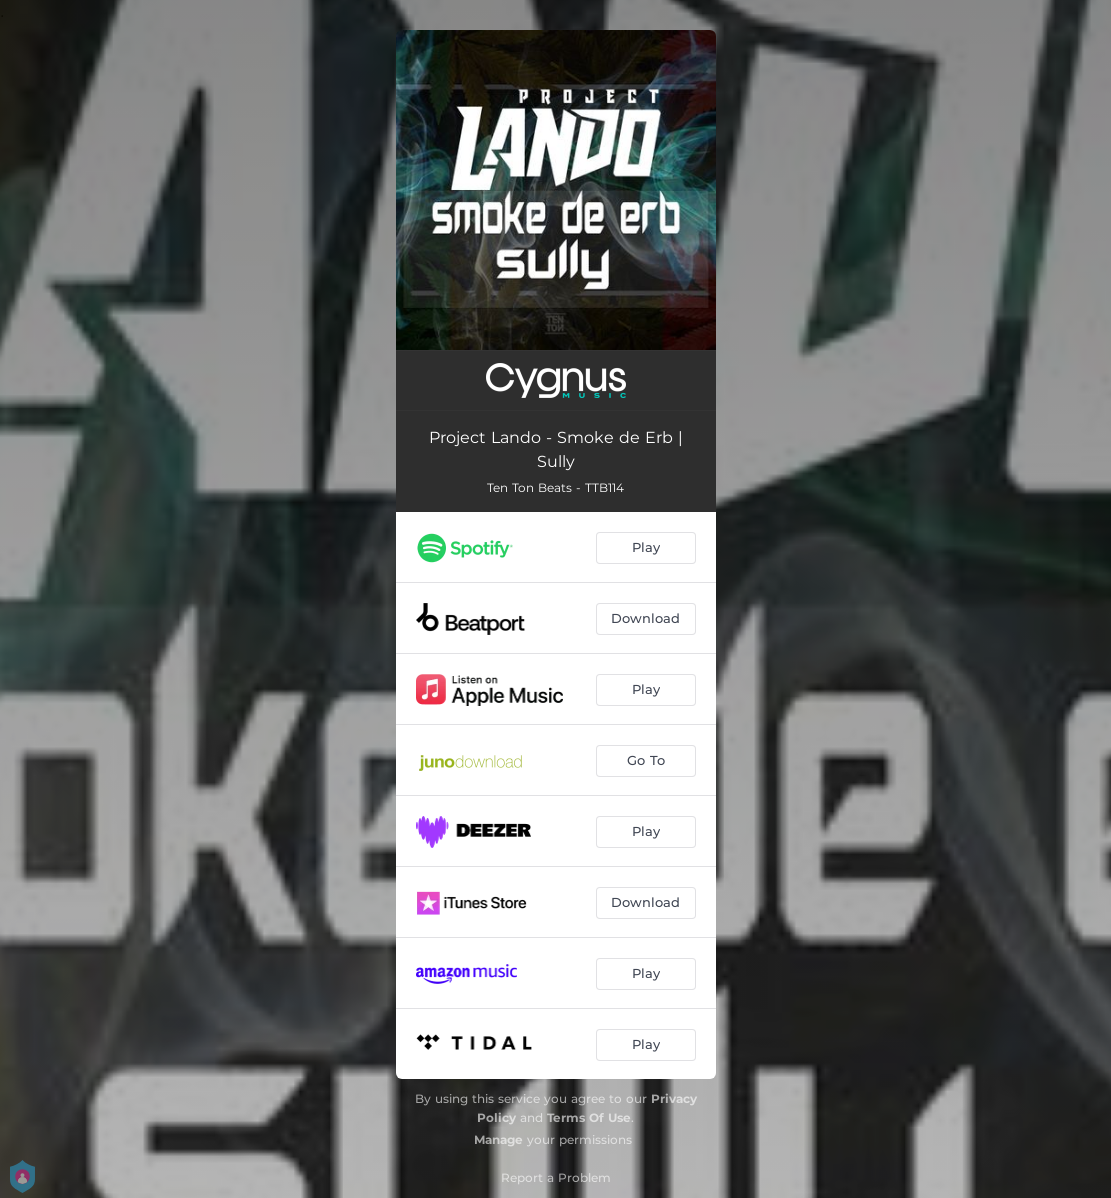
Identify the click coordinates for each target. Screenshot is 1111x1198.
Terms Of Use (589, 1117)
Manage (498, 1139)
